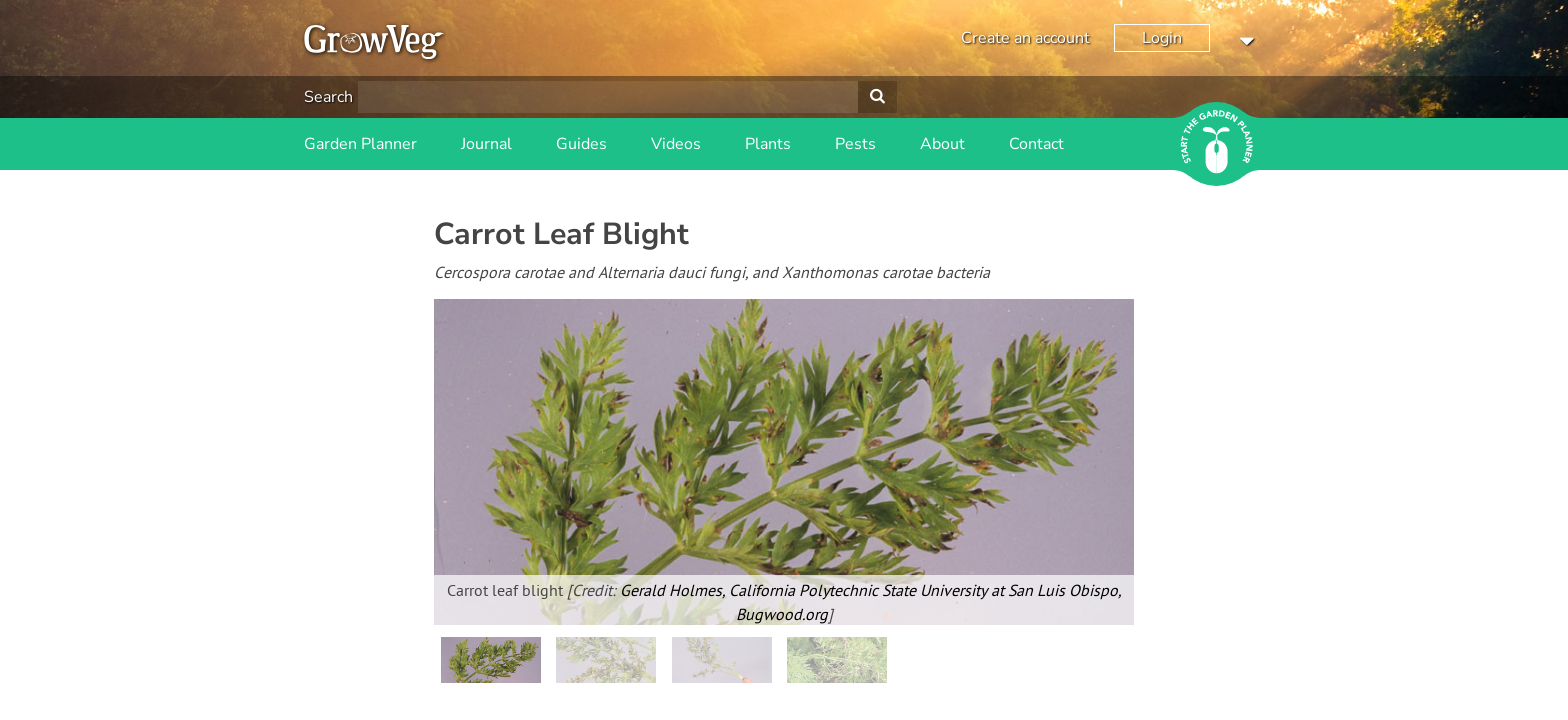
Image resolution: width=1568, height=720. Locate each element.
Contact (1036, 144)
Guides (581, 144)
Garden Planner (360, 144)
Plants (768, 144)
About (942, 144)
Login (1162, 38)
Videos (676, 144)
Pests (855, 144)
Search (328, 97)
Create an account (1025, 38)
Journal (486, 144)
